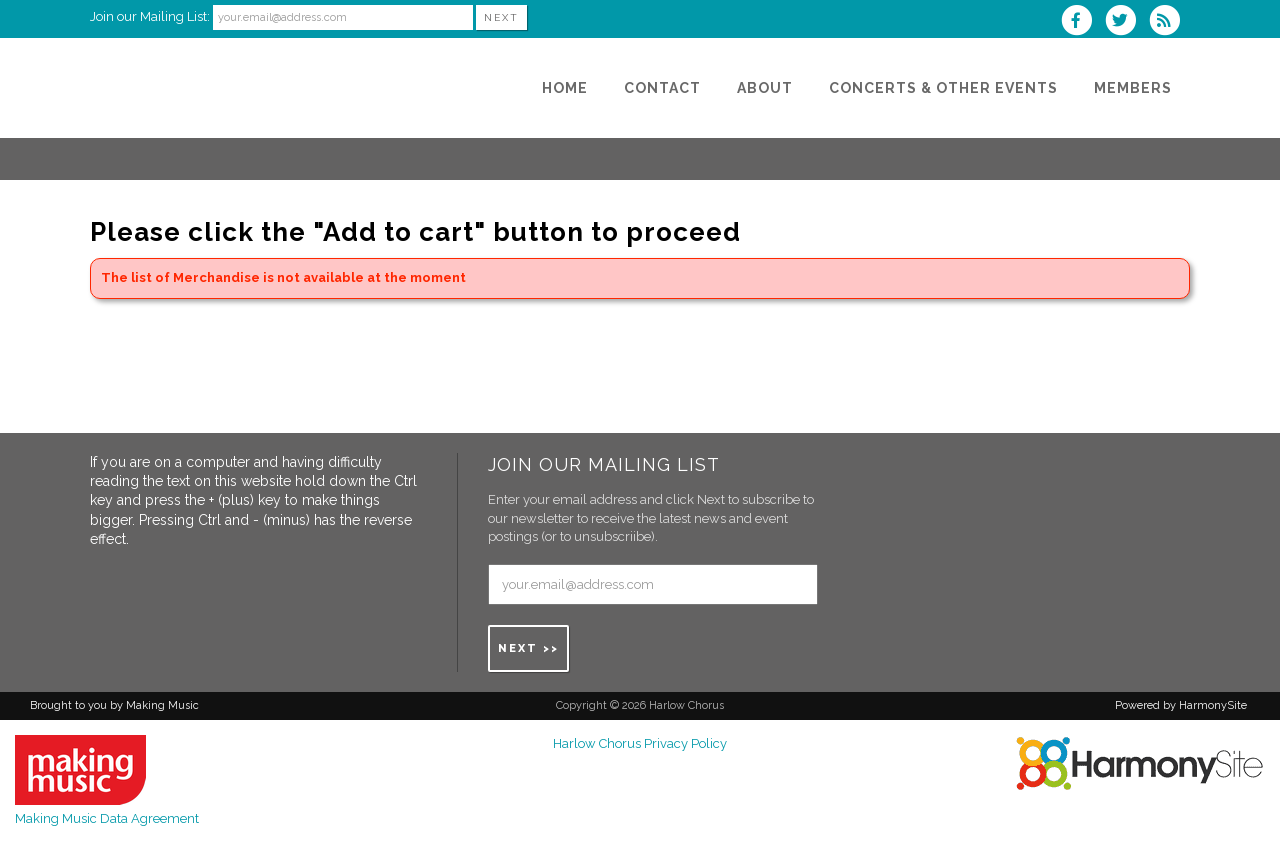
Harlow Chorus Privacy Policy (640, 743)
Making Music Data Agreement (107, 818)
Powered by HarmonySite (1181, 705)
